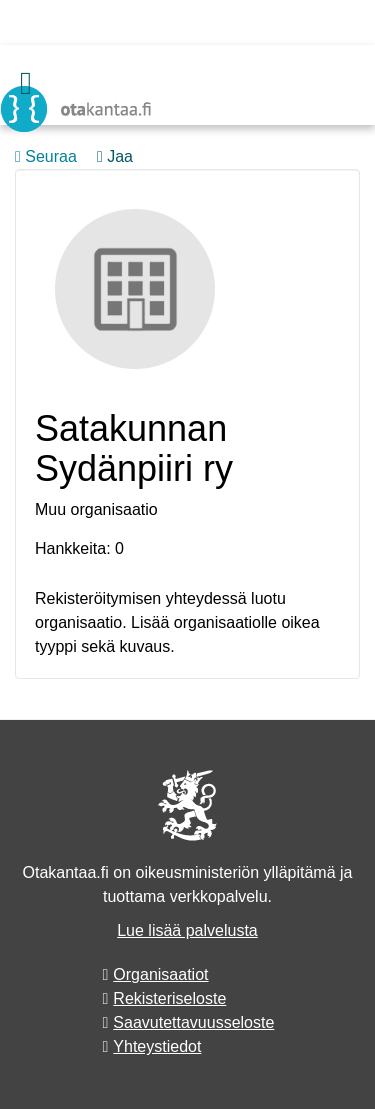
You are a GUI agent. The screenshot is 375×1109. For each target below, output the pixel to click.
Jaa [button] (115, 156)
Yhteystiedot (157, 1046)
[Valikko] (26, 83)
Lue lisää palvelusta (187, 930)
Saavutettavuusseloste (193, 1022)
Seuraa (46, 156)
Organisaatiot (160, 974)
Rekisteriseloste (169, 998)
